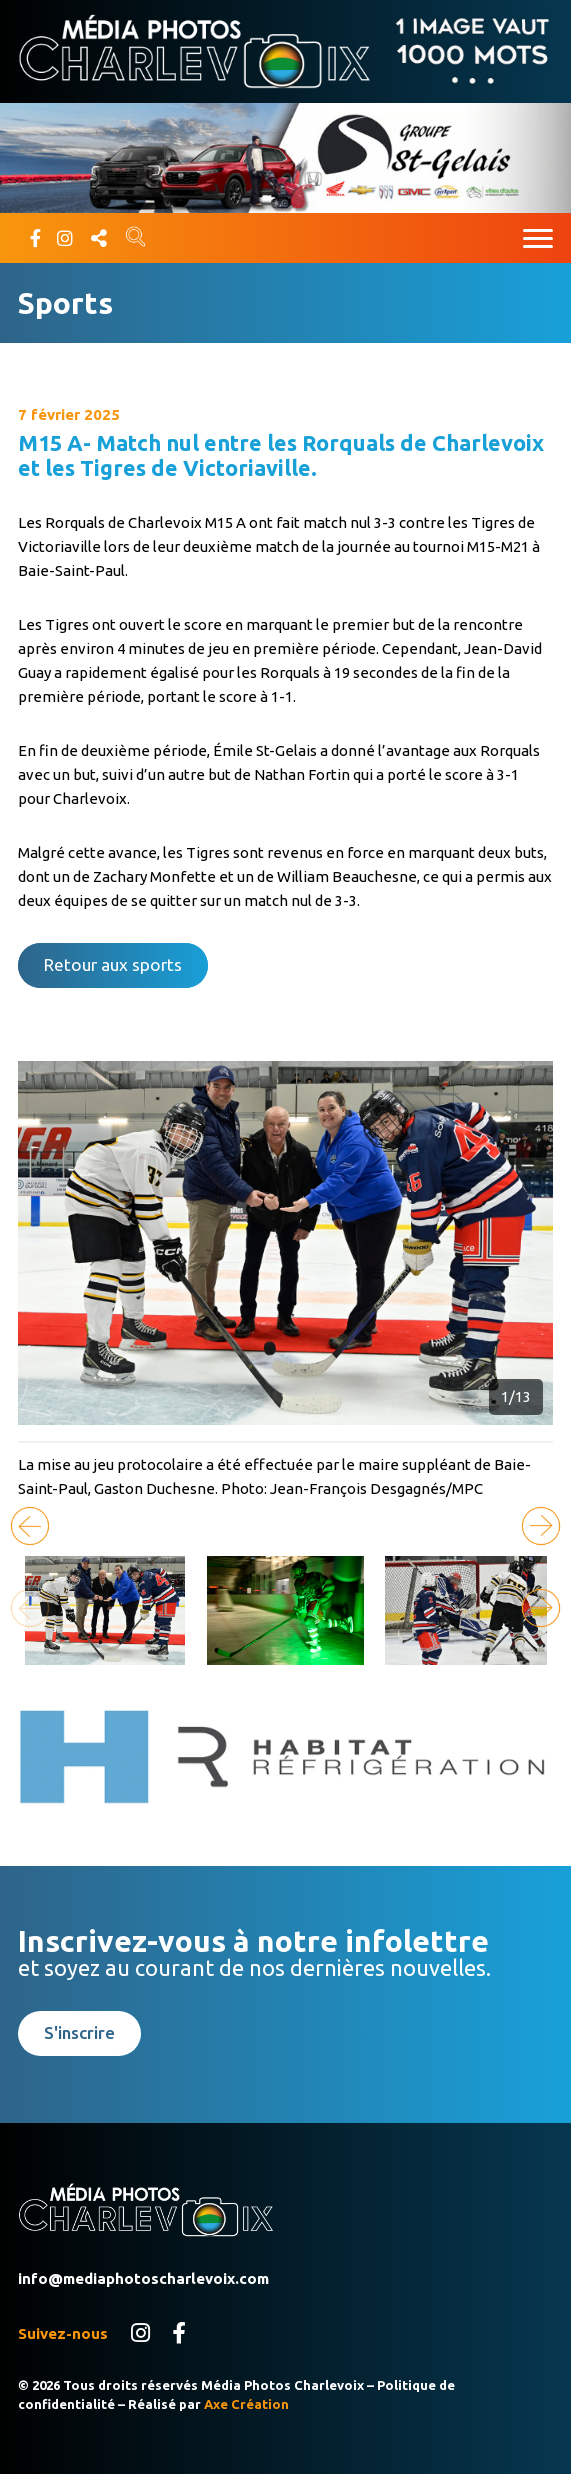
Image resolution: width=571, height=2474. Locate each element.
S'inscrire (79, 2032)
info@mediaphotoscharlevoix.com (143, 2278)
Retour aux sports (113, 964)
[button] (541, 1526)
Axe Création (246, 2404)
